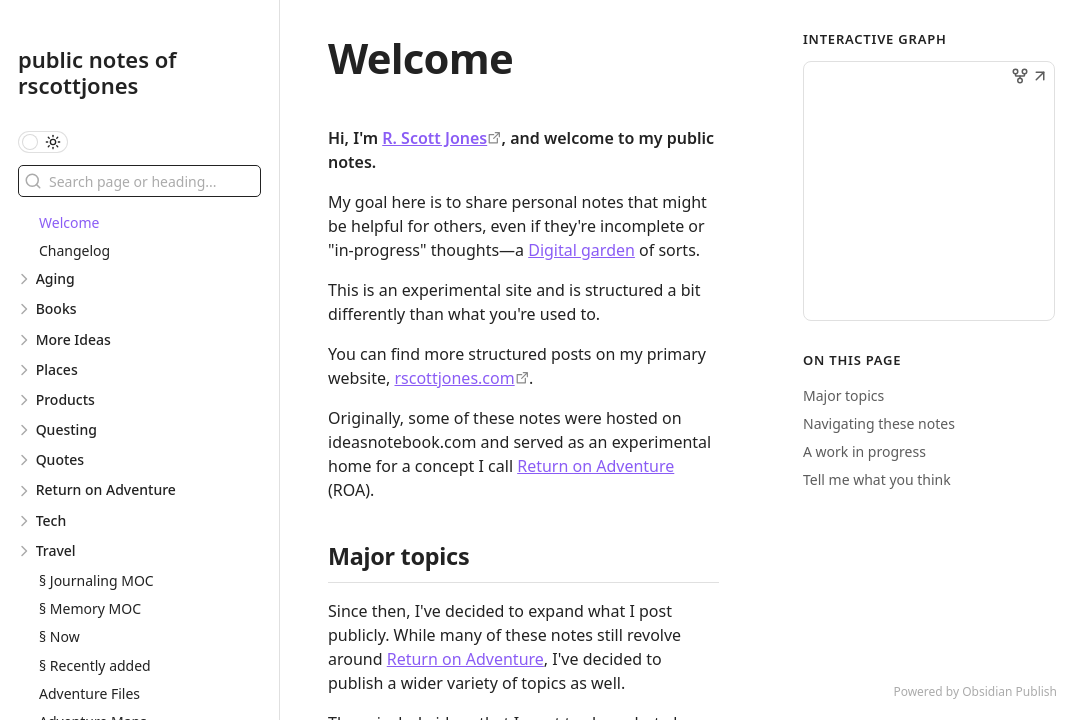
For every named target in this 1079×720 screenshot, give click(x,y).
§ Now (59, 636)
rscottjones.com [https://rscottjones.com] (454, 378)
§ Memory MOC (90, 608)
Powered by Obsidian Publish (975, 691)
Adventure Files (89, 693)
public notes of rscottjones (97, 72)
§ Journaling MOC (96, 580)
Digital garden (581, 250)
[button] (1040, 78)
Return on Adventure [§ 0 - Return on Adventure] (595, 466)
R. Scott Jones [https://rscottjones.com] (434, 138)
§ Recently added (95, 665)
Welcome (69, 222)
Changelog (74, 250)
